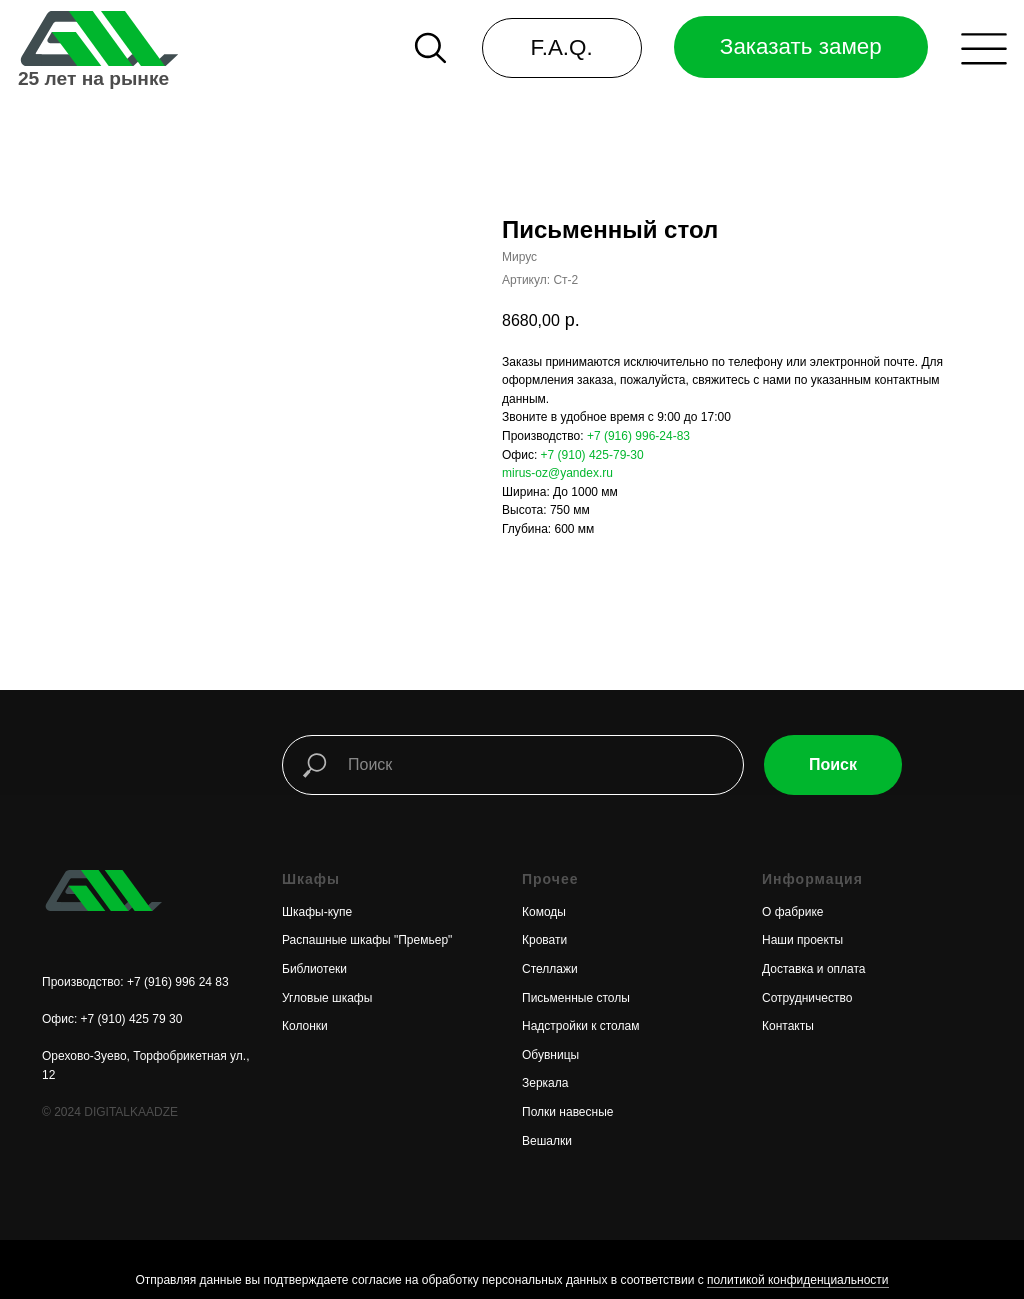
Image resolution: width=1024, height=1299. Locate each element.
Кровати (544, 940)
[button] (984, 49)
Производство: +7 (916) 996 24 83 (135, 982)
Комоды (544, 912)
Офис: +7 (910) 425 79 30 (112, 1019)
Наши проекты (802, 940)
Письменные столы (576, 998)
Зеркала (545, 1083)
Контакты (788, 1026)
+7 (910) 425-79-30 (592, 455)
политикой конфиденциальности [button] (797, 1280)
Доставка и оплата (814, 969)
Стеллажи (550, 969)
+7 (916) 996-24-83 (638, 436)
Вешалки (547, 1141)
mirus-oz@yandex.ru (557, 473)
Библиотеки (314, 969)
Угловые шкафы (327, 998)
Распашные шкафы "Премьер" (367, 940)
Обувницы (550, 1055)
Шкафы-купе (317, 912)
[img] (97, 38)
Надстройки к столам (580, 1026)
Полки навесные (567, 1112)
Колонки (305, 1026)
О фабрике (793, 912)
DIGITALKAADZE (131, 1112)
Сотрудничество (807, 998)
